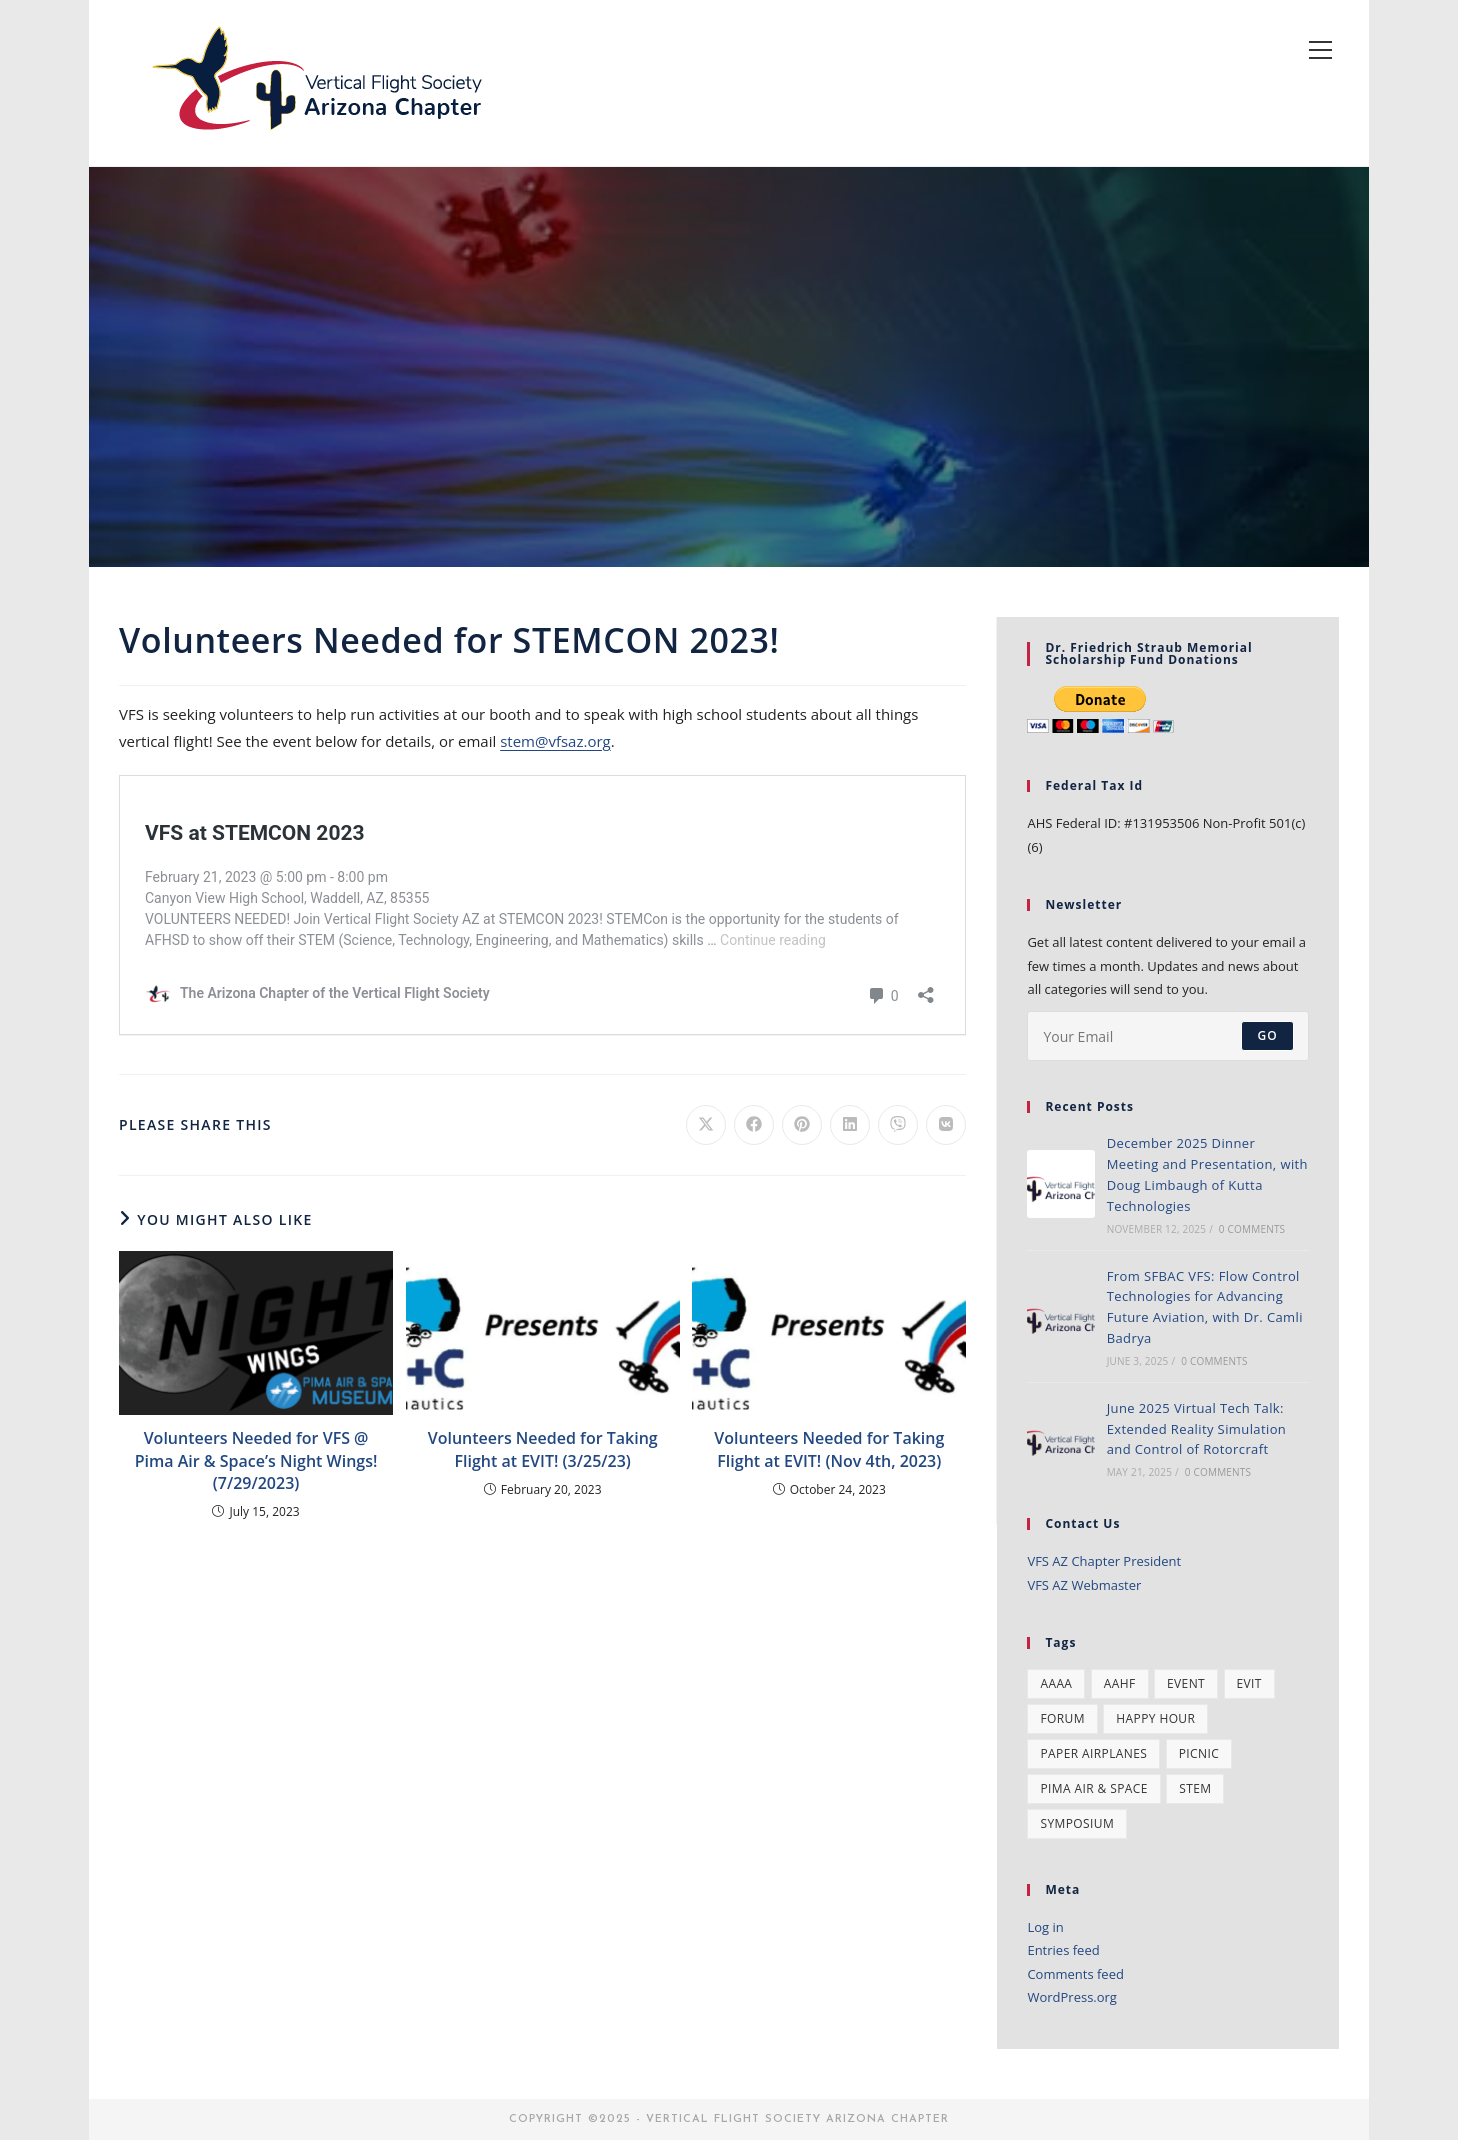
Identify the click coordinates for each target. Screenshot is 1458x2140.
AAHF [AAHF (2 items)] (1120, 1683)
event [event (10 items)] (1186, 1683)
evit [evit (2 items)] (1249, 1683)
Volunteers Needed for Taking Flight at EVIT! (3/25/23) (543, 1449)
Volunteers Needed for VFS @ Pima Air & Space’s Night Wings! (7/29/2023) (256, 1460)
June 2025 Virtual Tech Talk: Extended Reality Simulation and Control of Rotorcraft (1197, 1429)
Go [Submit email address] (1267, 1035)
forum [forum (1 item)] (1062, 1718)
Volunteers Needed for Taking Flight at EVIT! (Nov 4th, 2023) (829, 1449)
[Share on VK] (946, 1125)
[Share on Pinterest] (802, 1125)
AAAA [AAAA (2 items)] (1056, 1683)
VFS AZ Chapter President (1104, 1561)
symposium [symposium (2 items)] (1077, 1823)
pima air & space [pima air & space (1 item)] (1093, 1788)
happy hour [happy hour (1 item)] (1155, 1718)
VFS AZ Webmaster (1084, 1585)
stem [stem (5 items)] (1195, 1788)
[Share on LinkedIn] (850, 1125)
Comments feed (1075, 1974)
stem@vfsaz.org (555, 741)
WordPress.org (1072, 1997)
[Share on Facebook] (754, 1125)
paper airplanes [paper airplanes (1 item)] (1093, 1753)
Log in (1045, 1927)
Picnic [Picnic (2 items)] (1199, 1753)
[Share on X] (706, 1125)
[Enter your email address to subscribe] (1168, 1036)
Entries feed (1063, 1950)
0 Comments (1252, 1229)
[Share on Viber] (898, 1125)
